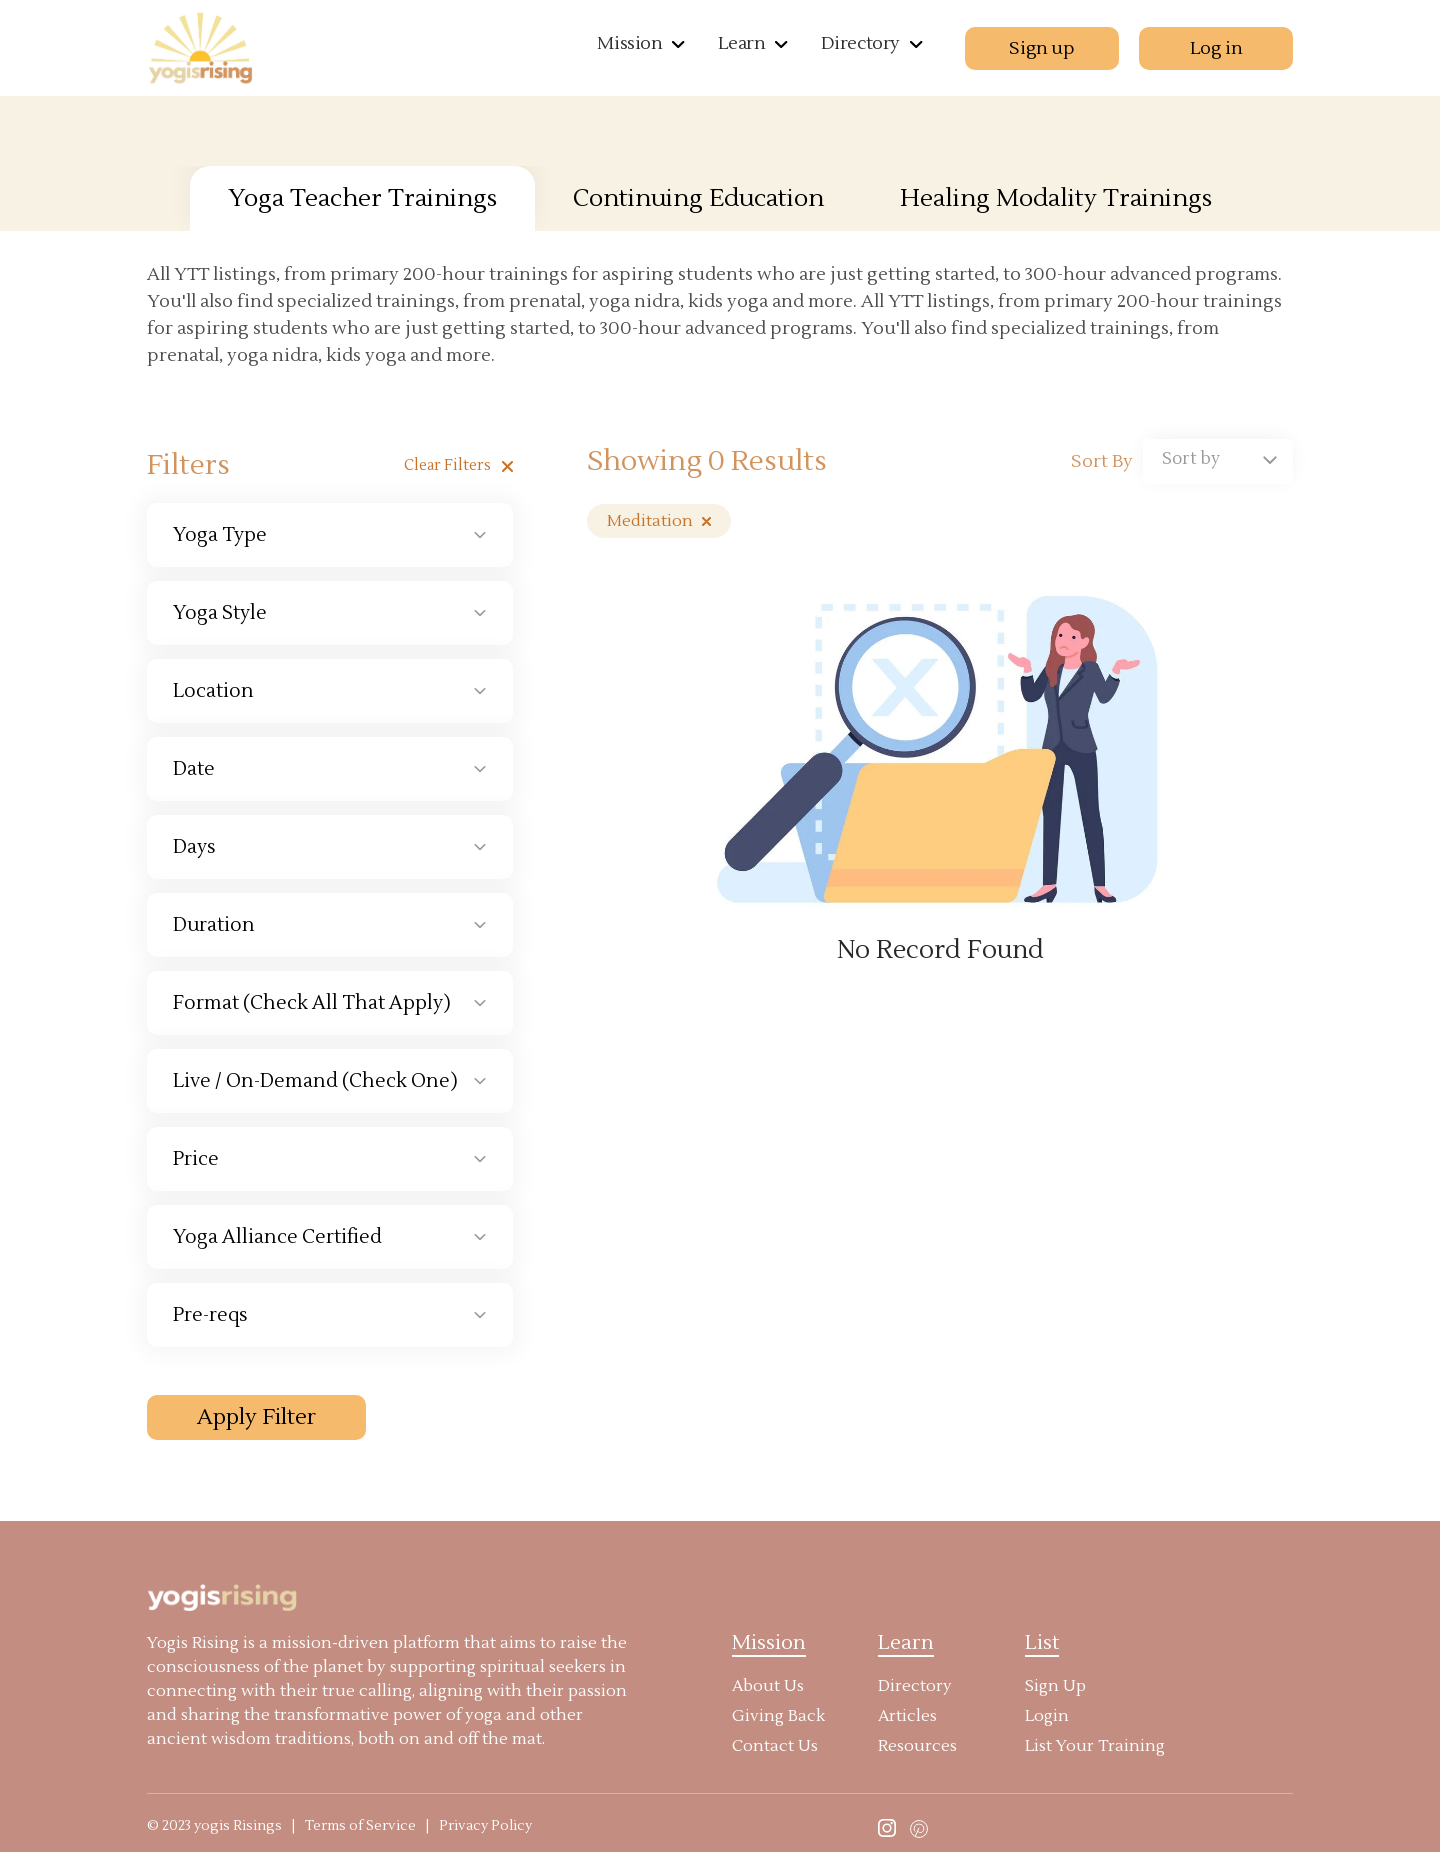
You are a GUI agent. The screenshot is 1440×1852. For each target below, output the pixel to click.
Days (194, 847)
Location (213, 691)
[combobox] (1218, 461)
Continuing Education (698, 198)
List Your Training (1095, 1746)
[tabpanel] (720, 851)
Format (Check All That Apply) (312, 1003)
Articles (907, 1716)
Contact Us (775, 1746)
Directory (860, 43)
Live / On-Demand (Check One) (315, 1081)
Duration (214, 925)
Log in (1216, 48)
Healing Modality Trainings (1056, 198)
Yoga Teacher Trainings (362, 198)
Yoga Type (220, 535)
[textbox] (1218, 459)
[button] (676, 42)
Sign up (1041, 48)
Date (194, 769)
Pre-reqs (210, 1315)
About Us (768, 1686)
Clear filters (458, 466)
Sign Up (1055, 1686)
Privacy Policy (485, 1826)
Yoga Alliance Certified (277, 1237)
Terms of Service (360, 1826)
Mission (629, 43)
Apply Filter (256, 1417)
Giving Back (778, 1716)
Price (196, 1159)
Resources (917, 1746)
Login (1047, 1716)
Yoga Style (220, 613)
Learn (742, 43)
